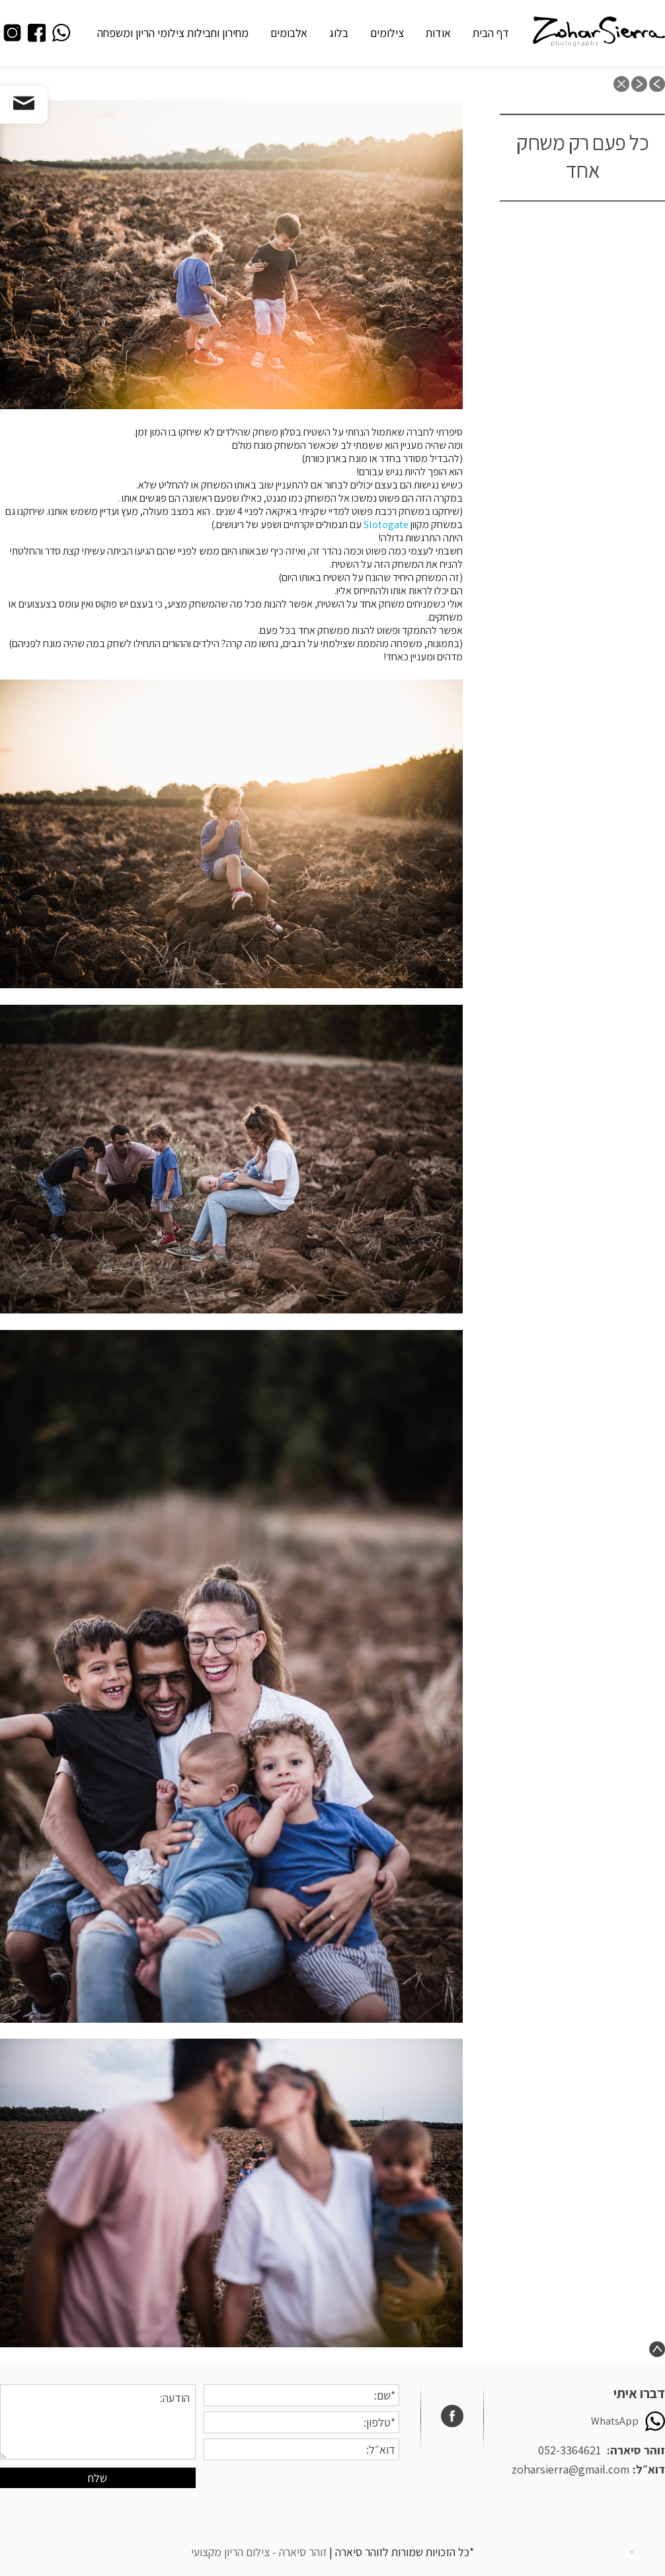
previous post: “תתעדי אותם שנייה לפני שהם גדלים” (657, 84)
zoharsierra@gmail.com (570, 2469)
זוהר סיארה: (636, 2450)
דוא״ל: (649, 2469)
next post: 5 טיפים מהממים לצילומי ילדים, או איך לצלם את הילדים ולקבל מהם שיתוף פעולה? (639, 84)
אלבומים (288, 32)
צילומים (387, 32)
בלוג (338, 32)
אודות (438, 32)
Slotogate (386, 524)
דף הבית (491, 32)
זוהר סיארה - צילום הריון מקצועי (259, 2551)
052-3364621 (569, 2450)
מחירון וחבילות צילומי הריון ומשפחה (173, 32)
